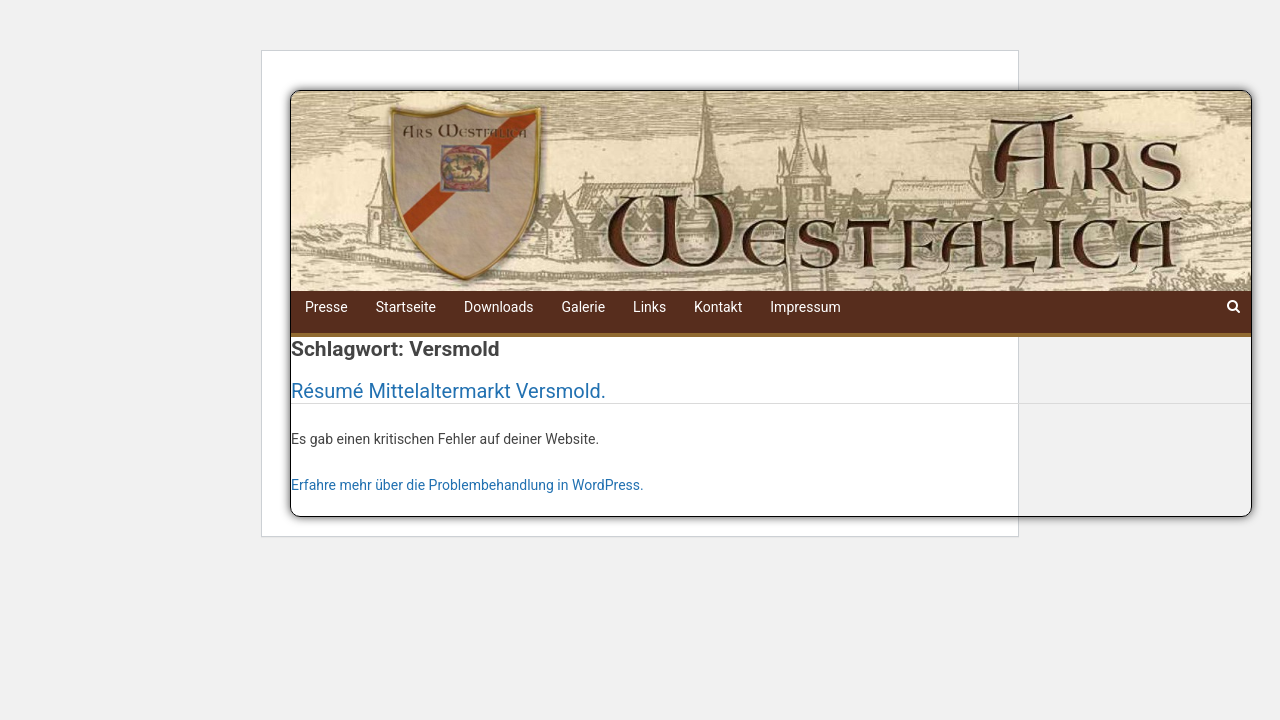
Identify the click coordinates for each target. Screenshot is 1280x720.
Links (649, 307)
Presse (326, 307)
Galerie (584, 307)
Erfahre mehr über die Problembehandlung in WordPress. (467, 485)
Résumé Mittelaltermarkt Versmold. (448, 391)
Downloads (499, 307)
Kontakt (718, 307)
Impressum (805, 307)
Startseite (406, 307)
